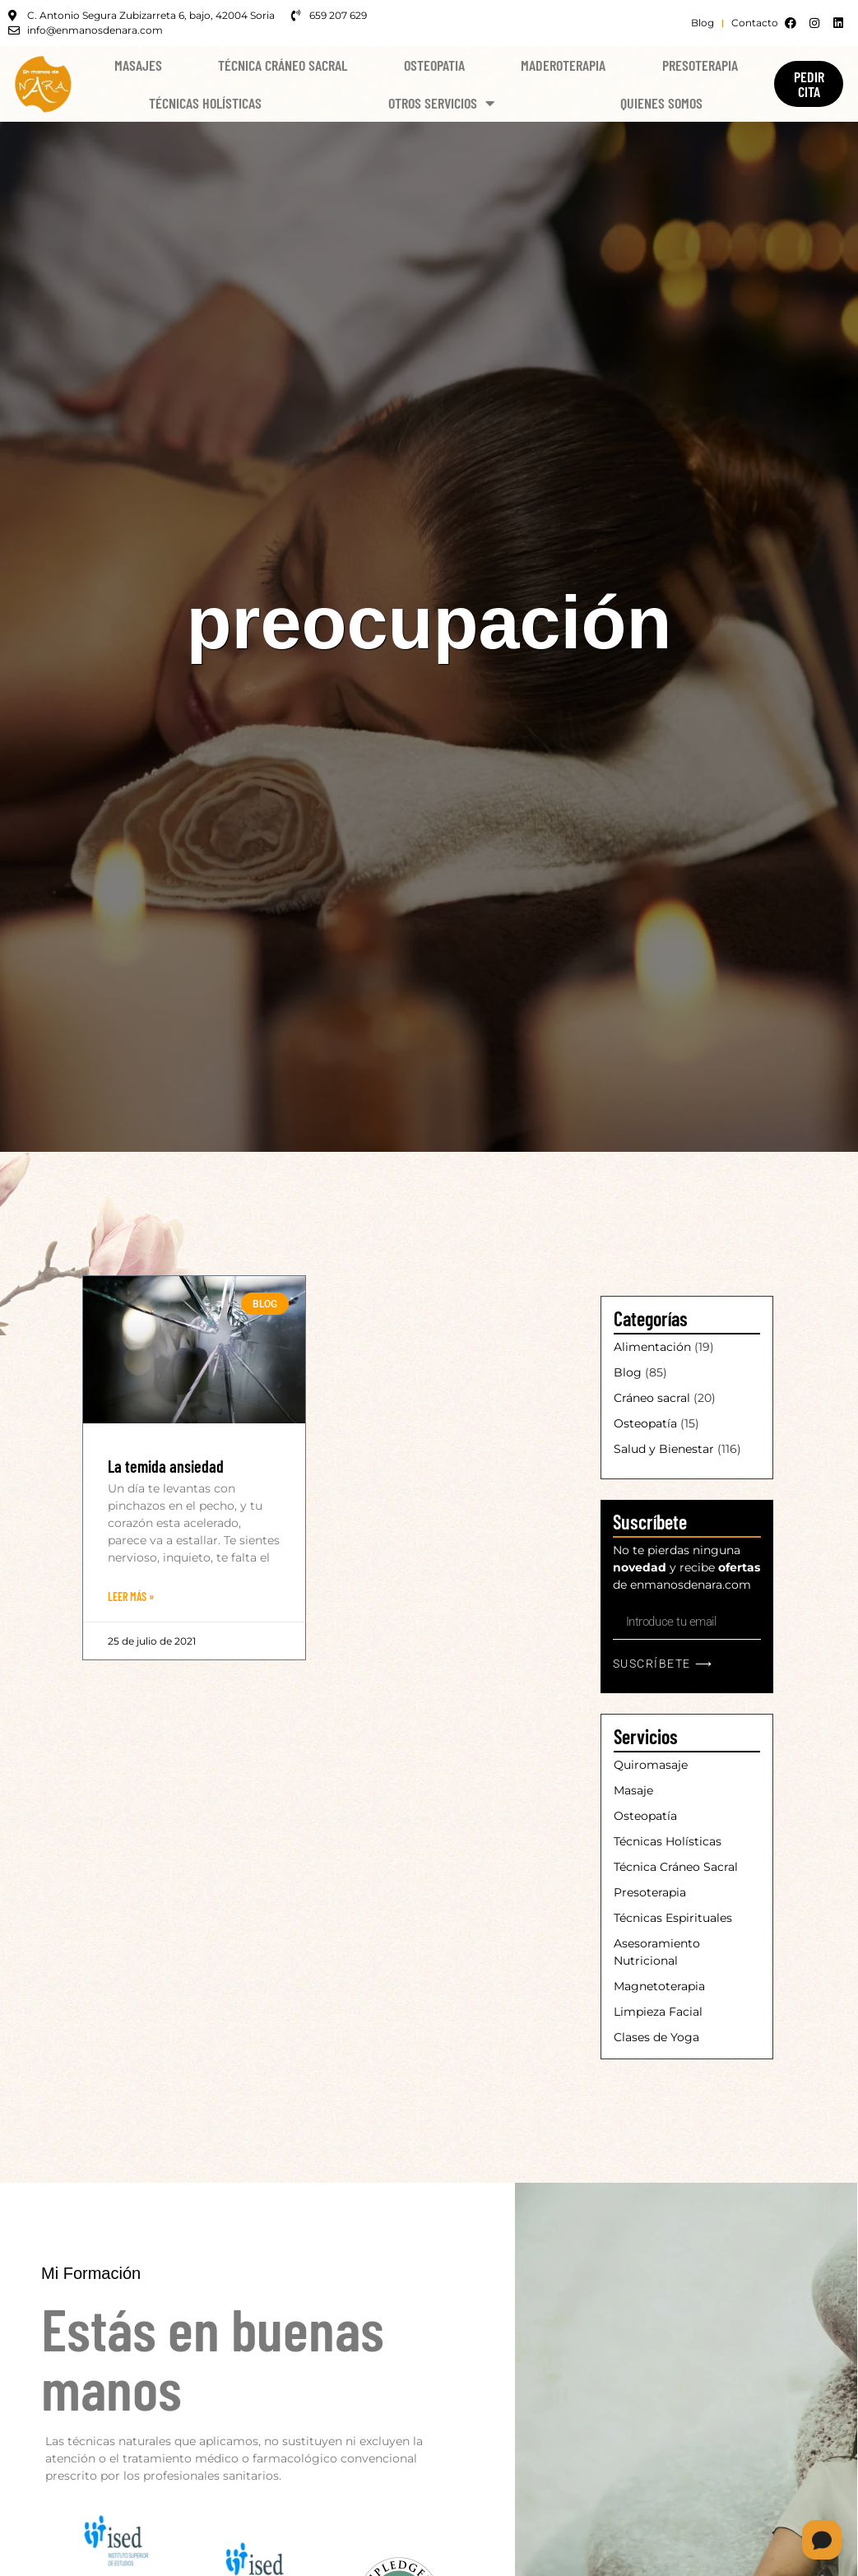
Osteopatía (645, 1423)
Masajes (138, 65)
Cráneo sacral (652, 1397)
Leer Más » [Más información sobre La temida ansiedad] (131, 1597)
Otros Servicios (441, 102)
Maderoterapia (563, 65)
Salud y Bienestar (664, 1448)
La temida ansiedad (166, 1466)
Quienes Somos (661, 103)
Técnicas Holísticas (205, 103)
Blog (628, 1372)
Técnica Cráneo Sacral (282, 65)
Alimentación (652, 1346)
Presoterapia (700, 65)
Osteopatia (434, 65)
